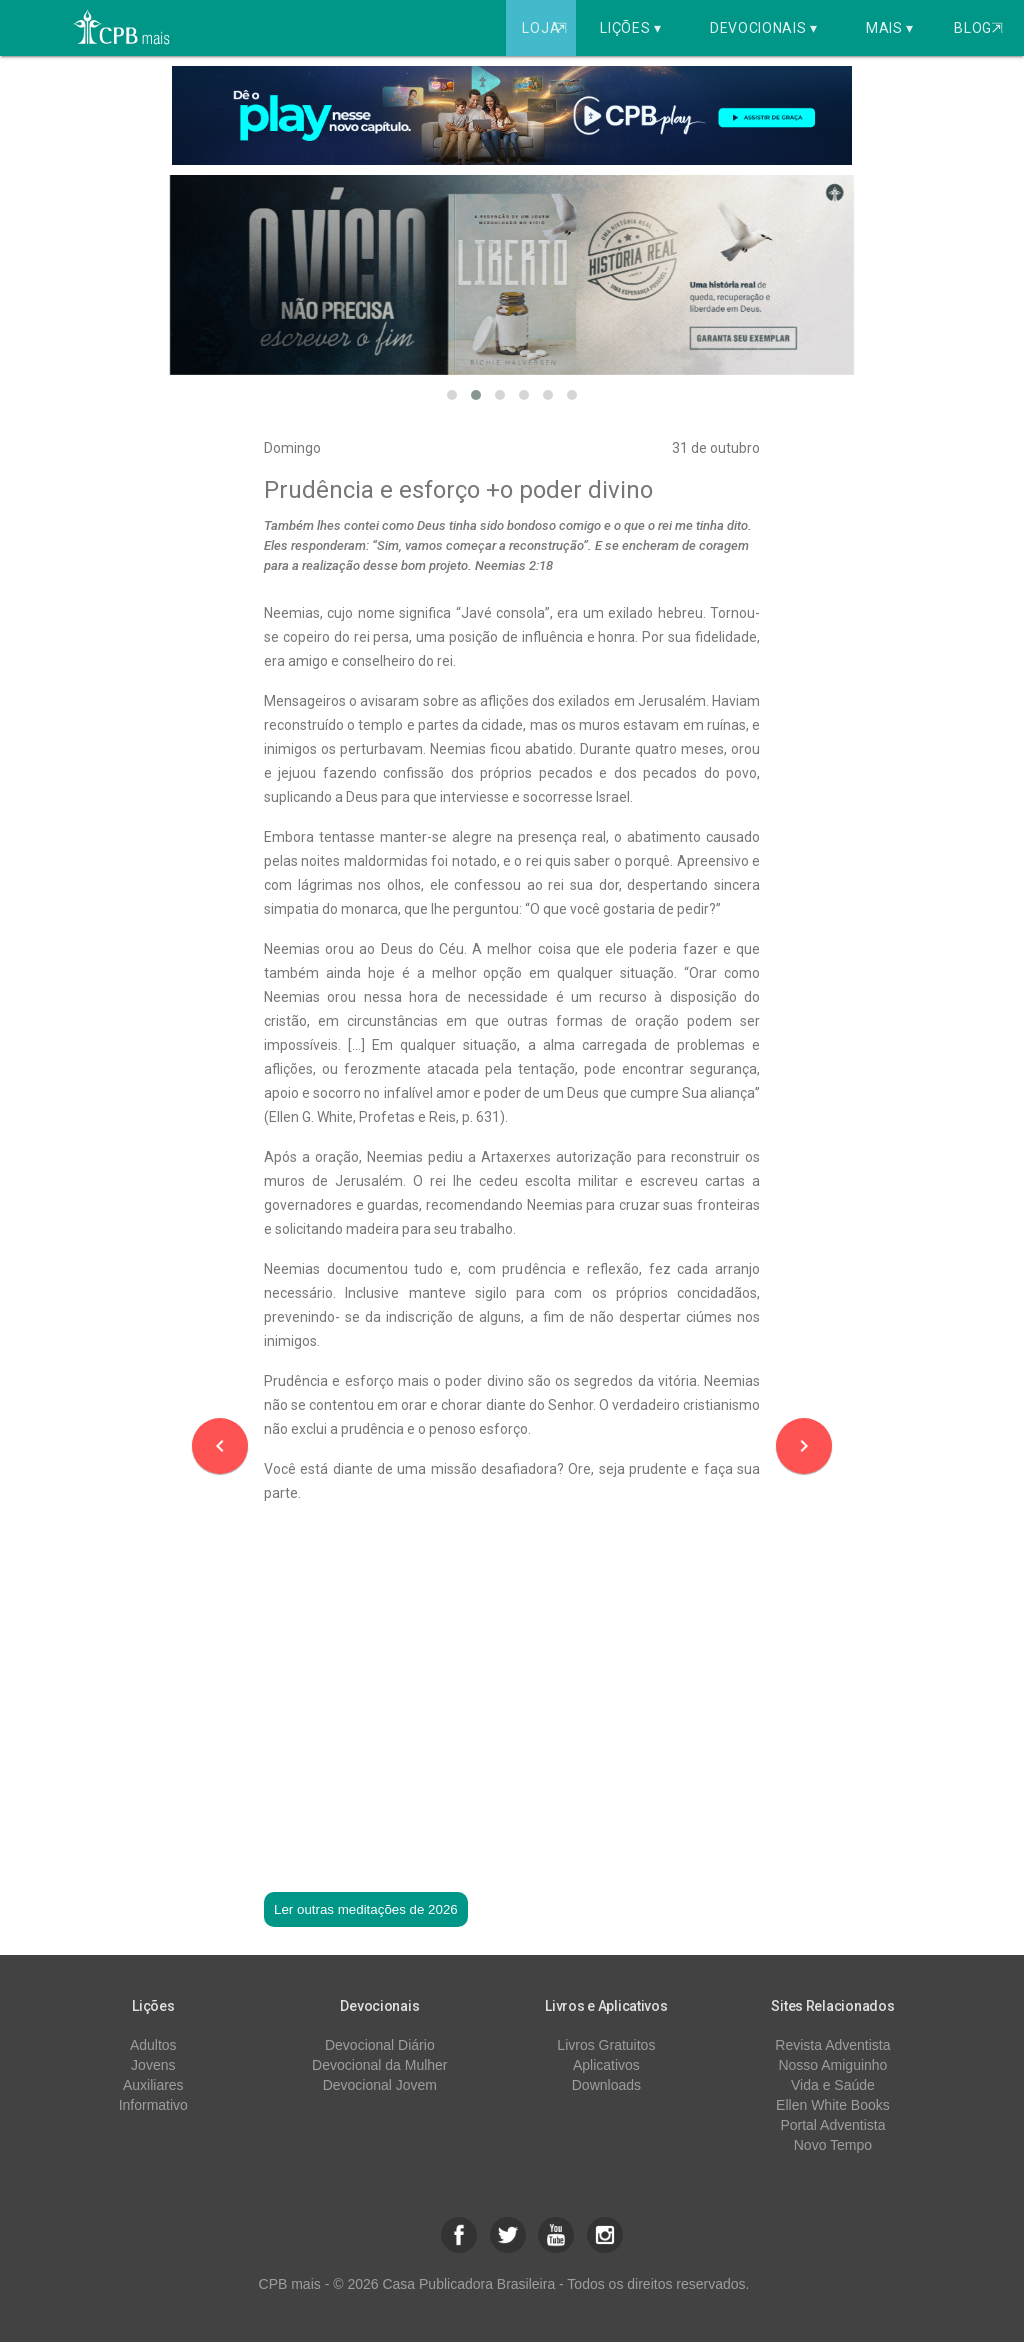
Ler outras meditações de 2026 (366, 1909)
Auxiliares (153, 2085)
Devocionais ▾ (764, 28)
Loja (546, 28)
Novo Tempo (833, 2145)
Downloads (606, 2085)
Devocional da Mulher (379, 2065)
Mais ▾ (890, 28)
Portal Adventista (832, 2125)
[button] (452, 395)
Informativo (153, 2105)
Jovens (153, 2065)
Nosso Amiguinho (832, 2065)
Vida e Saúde (833, 2085)
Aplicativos (606, 2065)
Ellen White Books (833, 2105)
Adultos (153, 2045)
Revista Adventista (832, 2045)
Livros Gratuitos (606, 2045)
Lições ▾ (631, 28)
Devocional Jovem (380, 2085)
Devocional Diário (380, 2045)
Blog (978, 28)
